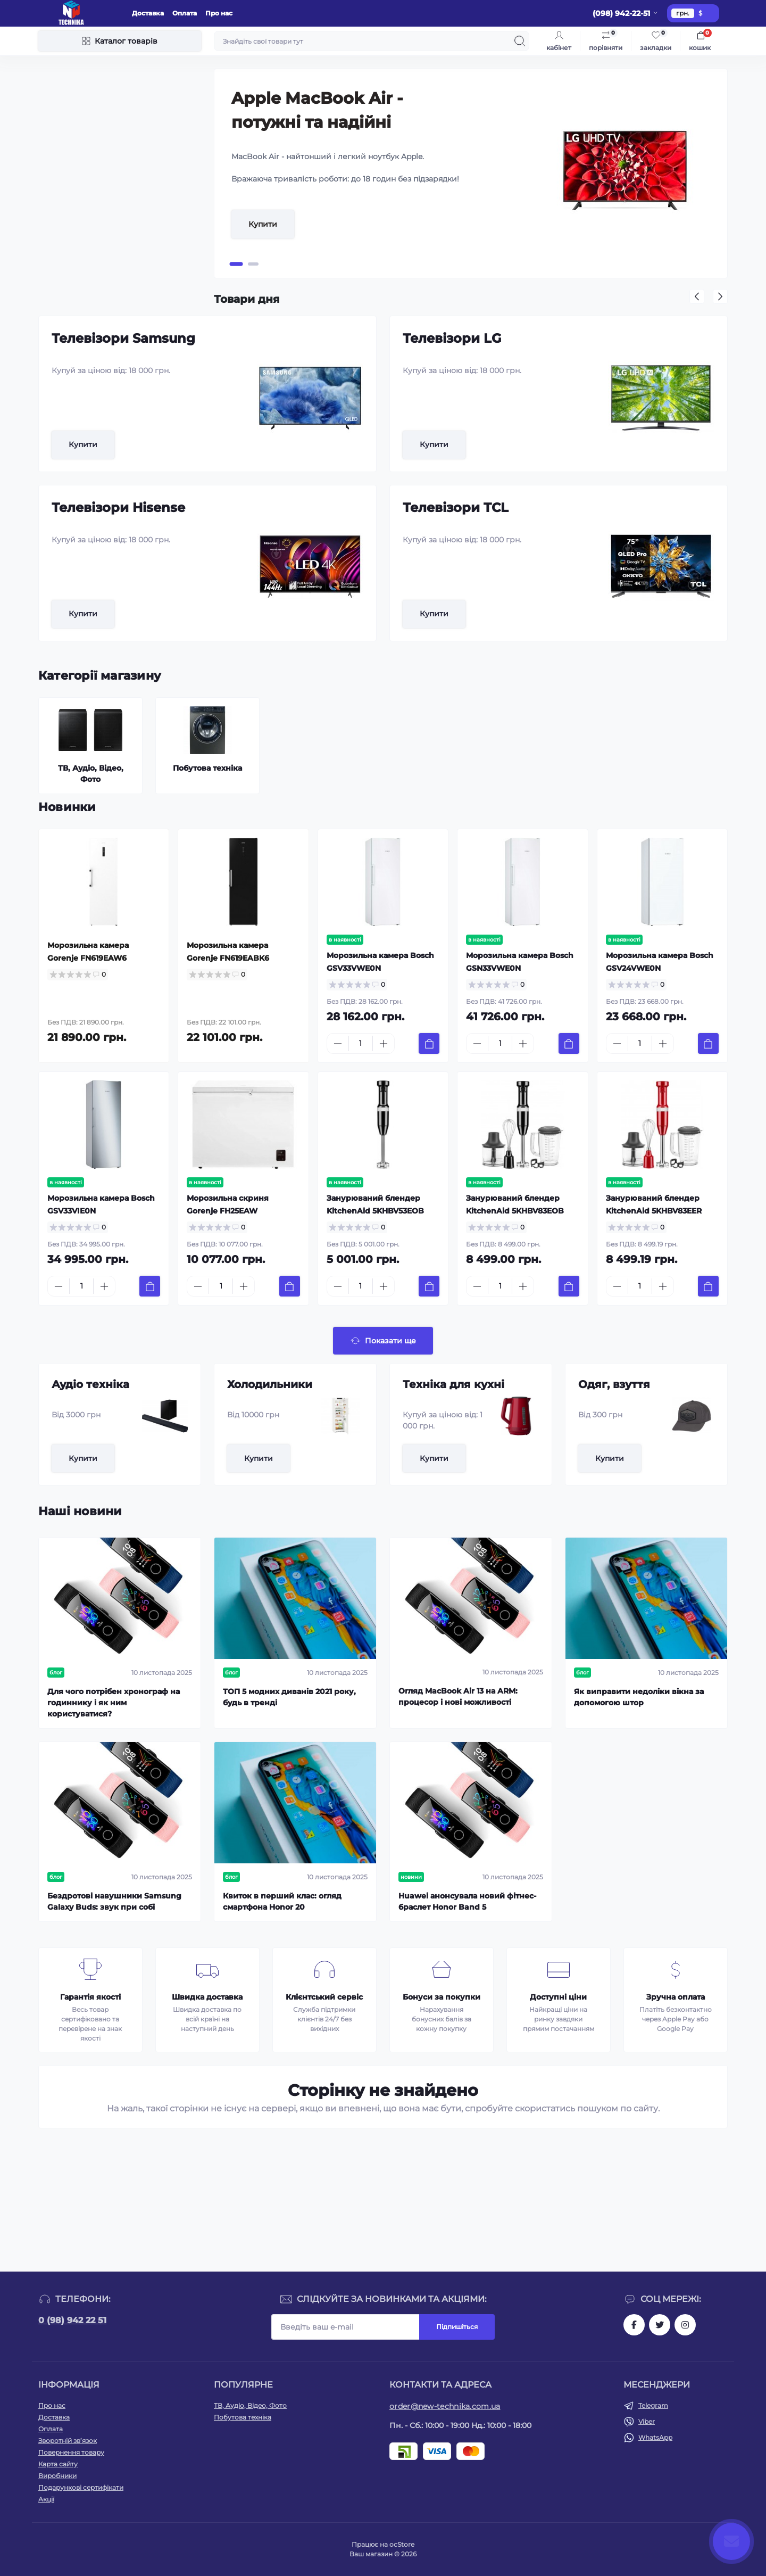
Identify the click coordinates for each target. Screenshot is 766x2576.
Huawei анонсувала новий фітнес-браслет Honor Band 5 (467, 1901)
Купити (262, 224)
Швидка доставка (207, 1997)
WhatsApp (655, 2437)
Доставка (148, 13)
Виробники (57, 2476)
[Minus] (337, 1043)
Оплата (184, 13)
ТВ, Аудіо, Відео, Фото (250, 2405)
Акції (46, 2499)
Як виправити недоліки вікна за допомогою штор (639, 1697)
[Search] (519, 41)
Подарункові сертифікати (80, 2487)
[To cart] (429, 1043)
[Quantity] (360, 1043)
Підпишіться (457, 2327)
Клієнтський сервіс (324, 1997)
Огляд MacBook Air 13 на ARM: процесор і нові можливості (458, 1696)
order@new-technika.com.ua (445, 2406)
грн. (682, 13)
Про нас (218, 13)
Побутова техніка (242, 2417)
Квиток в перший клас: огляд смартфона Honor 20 (282, 1901)
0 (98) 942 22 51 (72, 2320)
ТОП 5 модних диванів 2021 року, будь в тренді (289, 1697)
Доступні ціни (558, 1997)
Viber (646, 2421)
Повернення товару (71, 2452)
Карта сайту (58, 2464)
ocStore (401, 2544)
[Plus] (383, 1043)
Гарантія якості (90, 1997)
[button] (236, 264)
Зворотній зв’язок (67, 2441)
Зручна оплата (675, 1997)
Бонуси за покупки (441, 1997)
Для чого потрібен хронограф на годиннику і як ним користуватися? (113, 1703)
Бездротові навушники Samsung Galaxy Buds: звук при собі (114, 1901)
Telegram (653, 2405)
